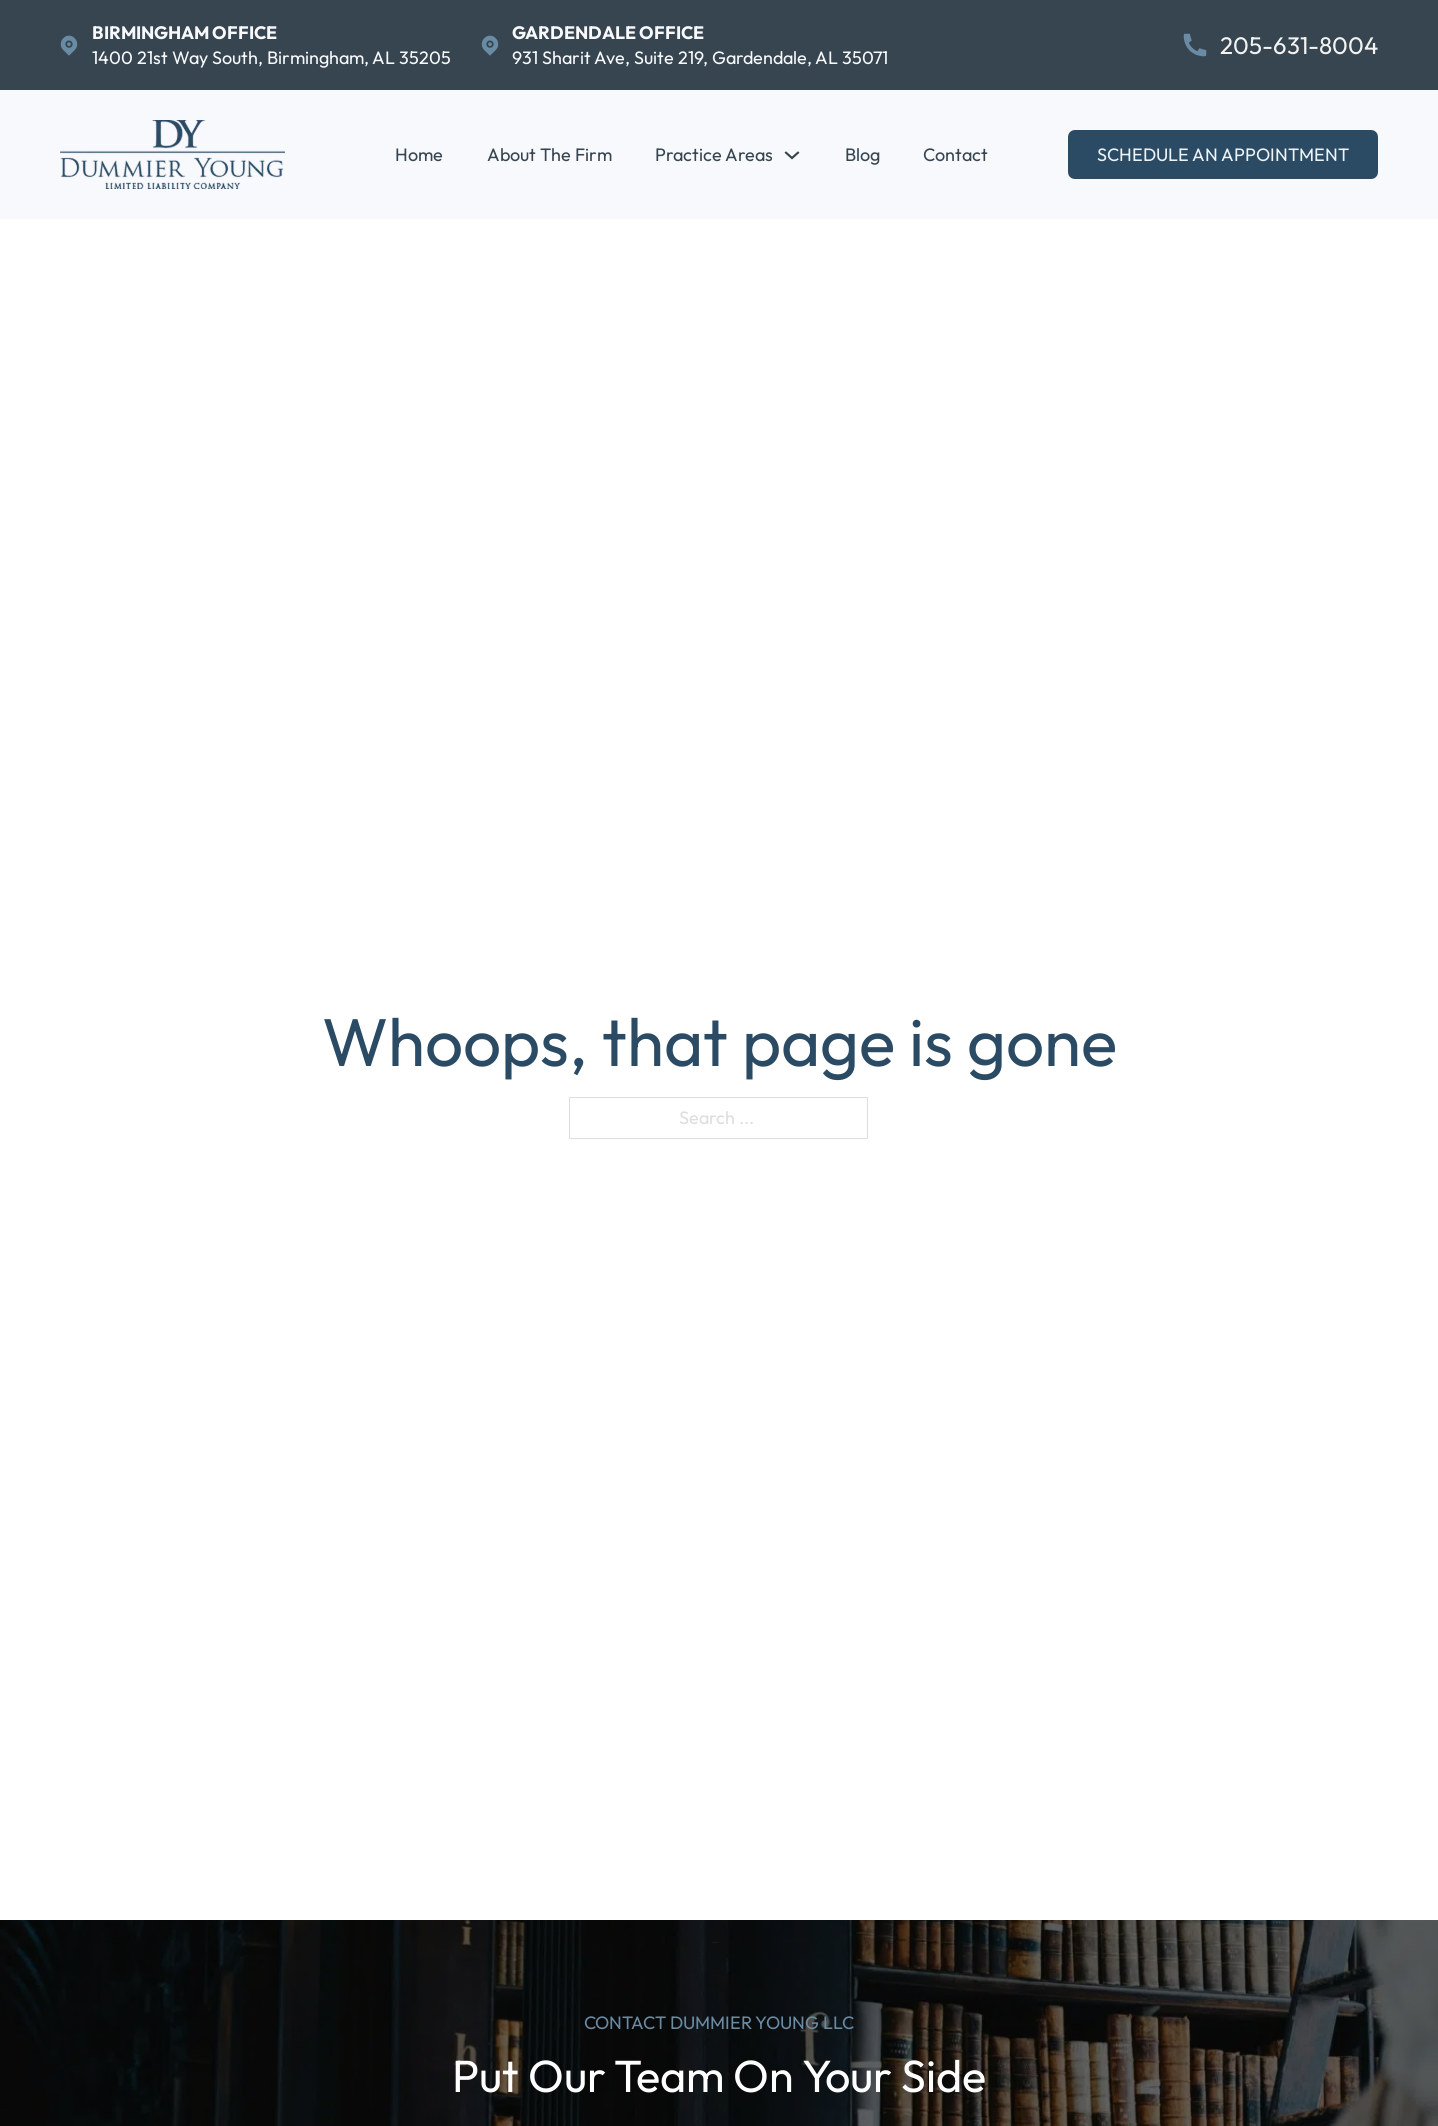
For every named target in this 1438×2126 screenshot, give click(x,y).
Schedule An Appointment (1223, 154)
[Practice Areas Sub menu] (792, 155)
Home (419, 154)
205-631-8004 (1299, 45)
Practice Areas (714, 154)
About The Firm (549, 154)
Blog (862, 154)
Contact (955, 154)
